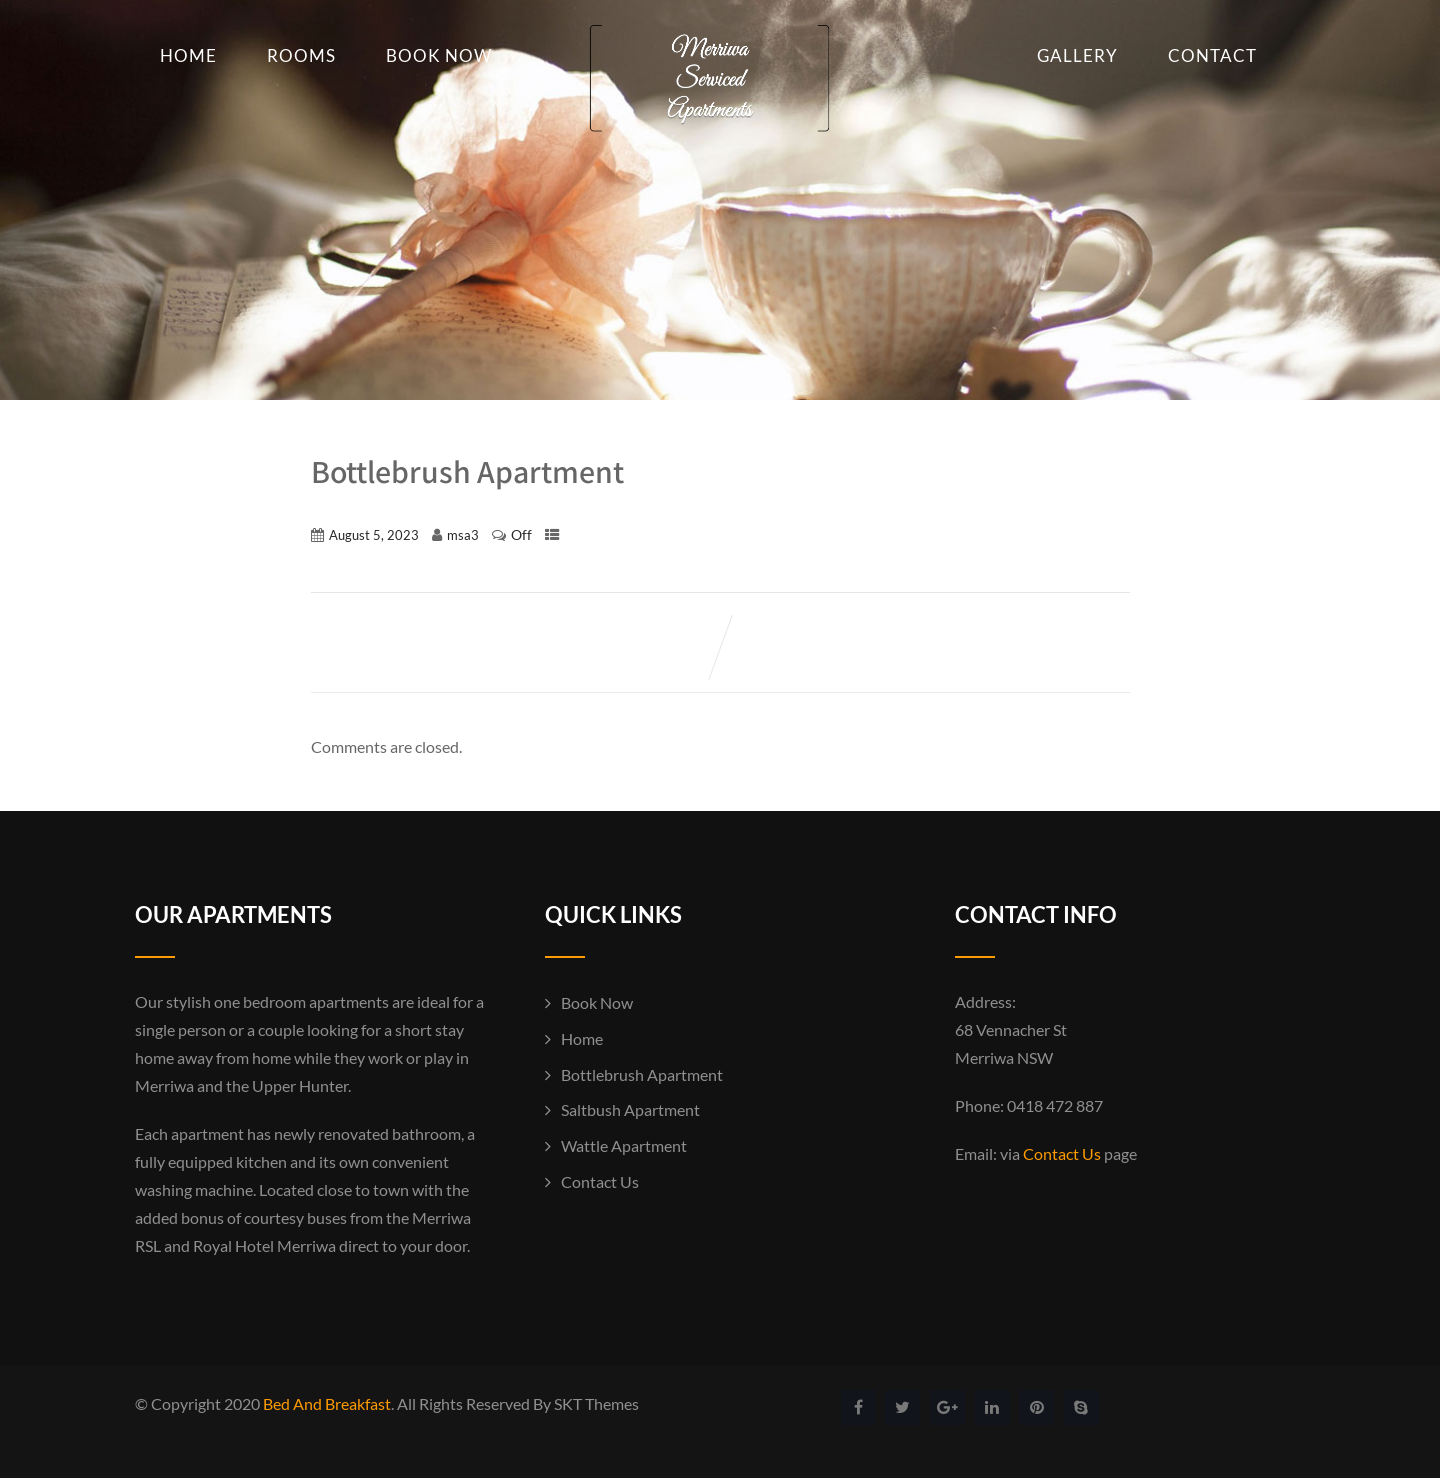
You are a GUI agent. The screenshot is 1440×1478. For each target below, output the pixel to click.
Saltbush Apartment (630, 1109)
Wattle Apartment (624, 1145)
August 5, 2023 (374, 535)
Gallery (1077, 55)
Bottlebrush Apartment (642, 1074)
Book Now (439, 55)
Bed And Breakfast (327, 1403)
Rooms (301, 55)
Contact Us (600, 1181)
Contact (1212, 55)
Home (188, 55)
